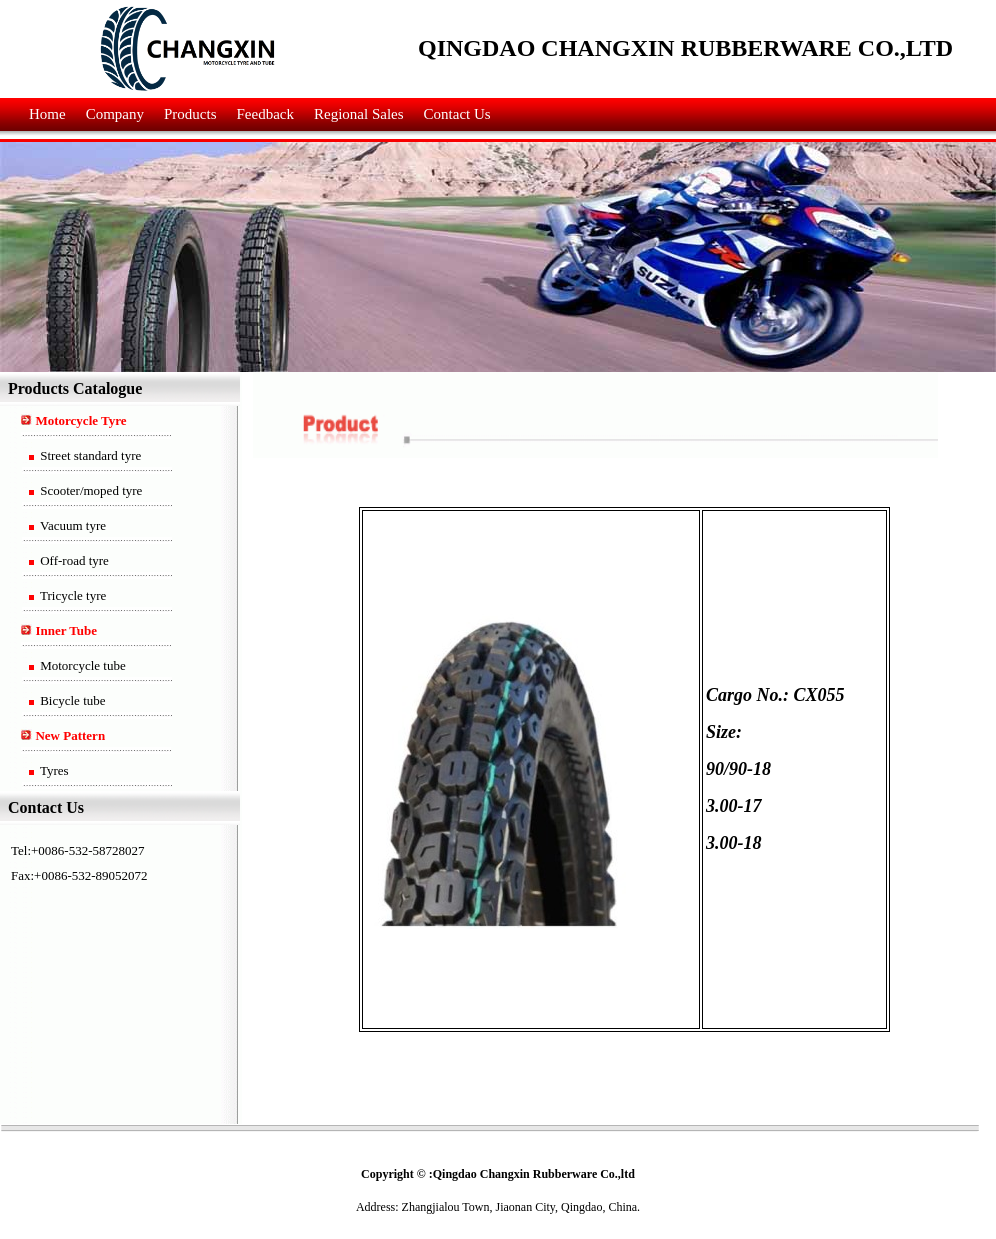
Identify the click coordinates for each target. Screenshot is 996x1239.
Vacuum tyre (71, 525)
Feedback (265, 114)
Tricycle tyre (71, 595)
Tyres (53, 770)
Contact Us (457, 114)
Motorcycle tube (81, 665)
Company (115, 114)
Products (190, 114)
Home (47, 114)
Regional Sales (359, 114)
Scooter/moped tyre (89, 490)
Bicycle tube (71, 700)
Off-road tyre (73, 560)
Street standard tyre (89, 455)
